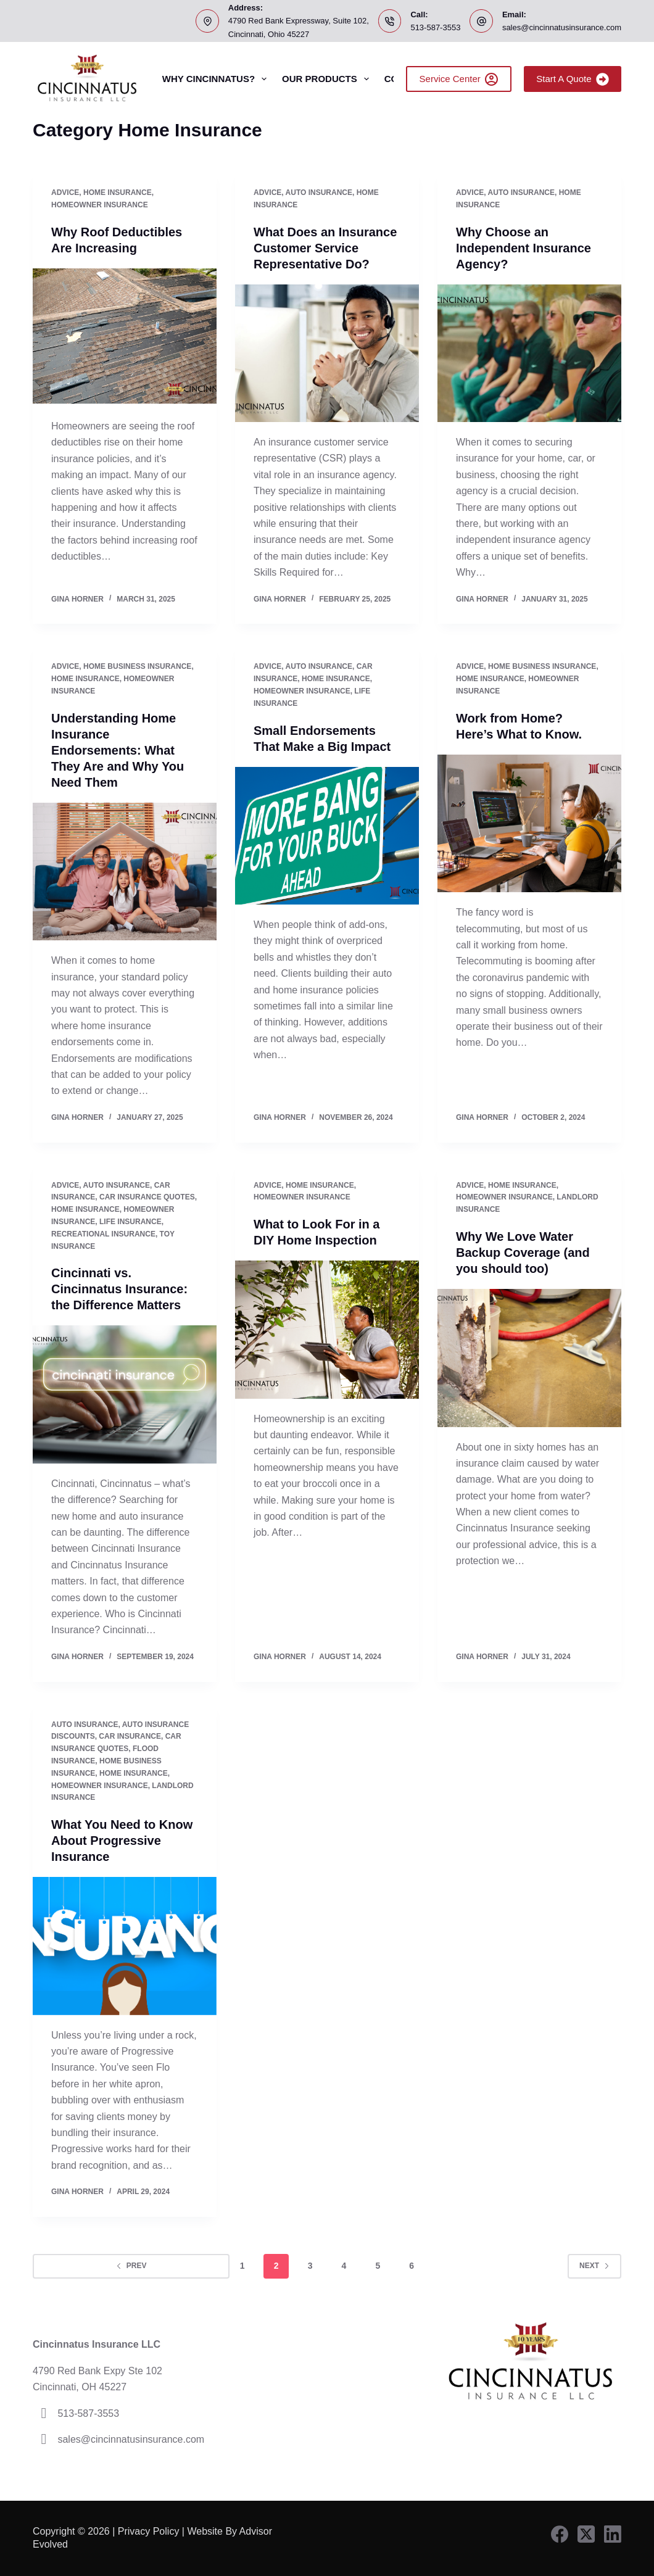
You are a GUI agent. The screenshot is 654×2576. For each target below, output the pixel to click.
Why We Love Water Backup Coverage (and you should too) (523, 1252)
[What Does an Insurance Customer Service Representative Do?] (327, 353)
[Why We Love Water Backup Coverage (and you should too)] (529, 1358)
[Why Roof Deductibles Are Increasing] (125, 337)
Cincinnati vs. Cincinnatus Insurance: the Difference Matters (119, 1289)
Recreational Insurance (103, 1234)
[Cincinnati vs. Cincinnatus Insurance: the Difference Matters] (125, 1394)
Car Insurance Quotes (147, 1197)
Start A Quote (572, 79)
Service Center (459, 79)
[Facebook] (559, 2534)
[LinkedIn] (612, 2534)
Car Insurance (130, 1736)
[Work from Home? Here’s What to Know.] (529, 824)
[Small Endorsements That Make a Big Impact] (327, 836)
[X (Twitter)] (586, 2534)
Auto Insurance (319, 192)
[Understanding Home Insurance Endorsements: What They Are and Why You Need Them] (125, 872)
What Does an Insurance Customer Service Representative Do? (325, 248)
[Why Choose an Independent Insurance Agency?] (529, 353)
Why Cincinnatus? (216, 79)
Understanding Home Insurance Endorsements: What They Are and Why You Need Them (117, 750)
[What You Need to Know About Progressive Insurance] (125, 1946)
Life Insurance (130, 1221)
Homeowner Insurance (99, 205)
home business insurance (137, 666)
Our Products (328, 79)
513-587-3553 (435, 27)
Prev (131, 2265)
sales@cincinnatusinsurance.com (561, 27)
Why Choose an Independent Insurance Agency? (523, 248)
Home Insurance (117, 192)
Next (594, 2265)
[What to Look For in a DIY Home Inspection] (327, 1330)
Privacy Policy (149, 2531)
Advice (65, 192)
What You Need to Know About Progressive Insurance (121, 1840)
